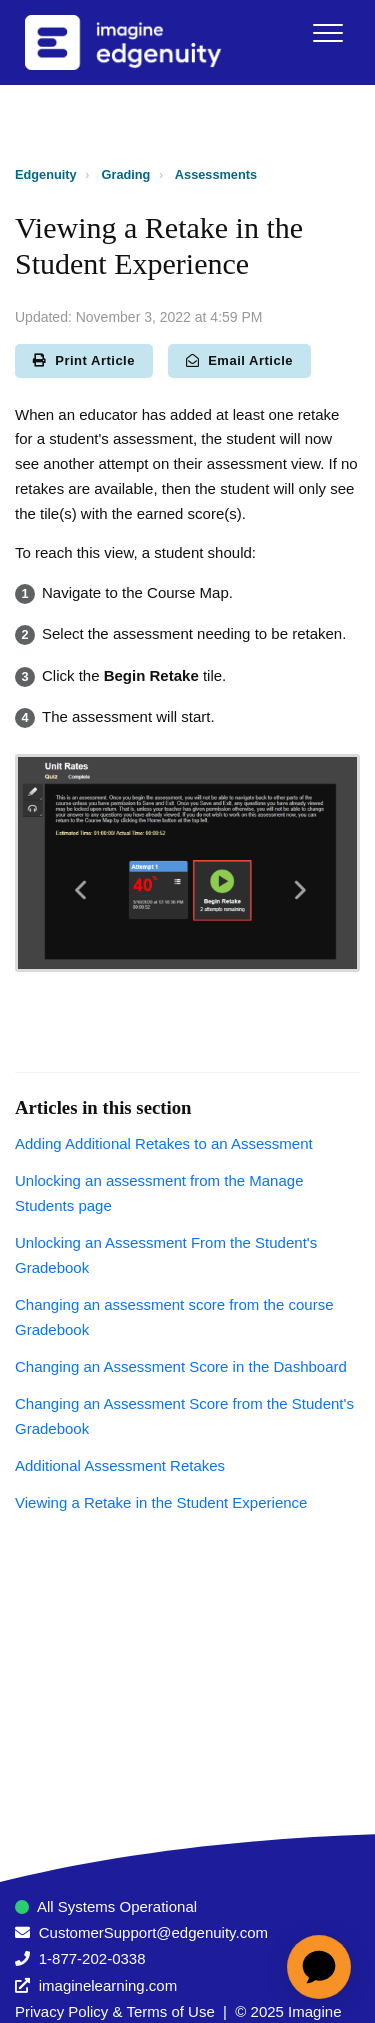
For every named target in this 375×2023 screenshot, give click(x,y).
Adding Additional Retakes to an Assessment (164, 1143)
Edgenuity (46, 174)
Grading (126, 174)
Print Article (84, 360)
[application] (319, 1967)
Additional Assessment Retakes (120, 1465)
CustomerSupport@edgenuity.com (153, 1932)
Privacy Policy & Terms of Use (115, 2011)
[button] (327, 32)
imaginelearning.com (108, 1985)
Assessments (216, 174)
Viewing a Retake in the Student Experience (161, 1502)
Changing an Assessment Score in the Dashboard (181, 1366)
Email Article (239, 360)
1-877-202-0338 (92, 1958)
